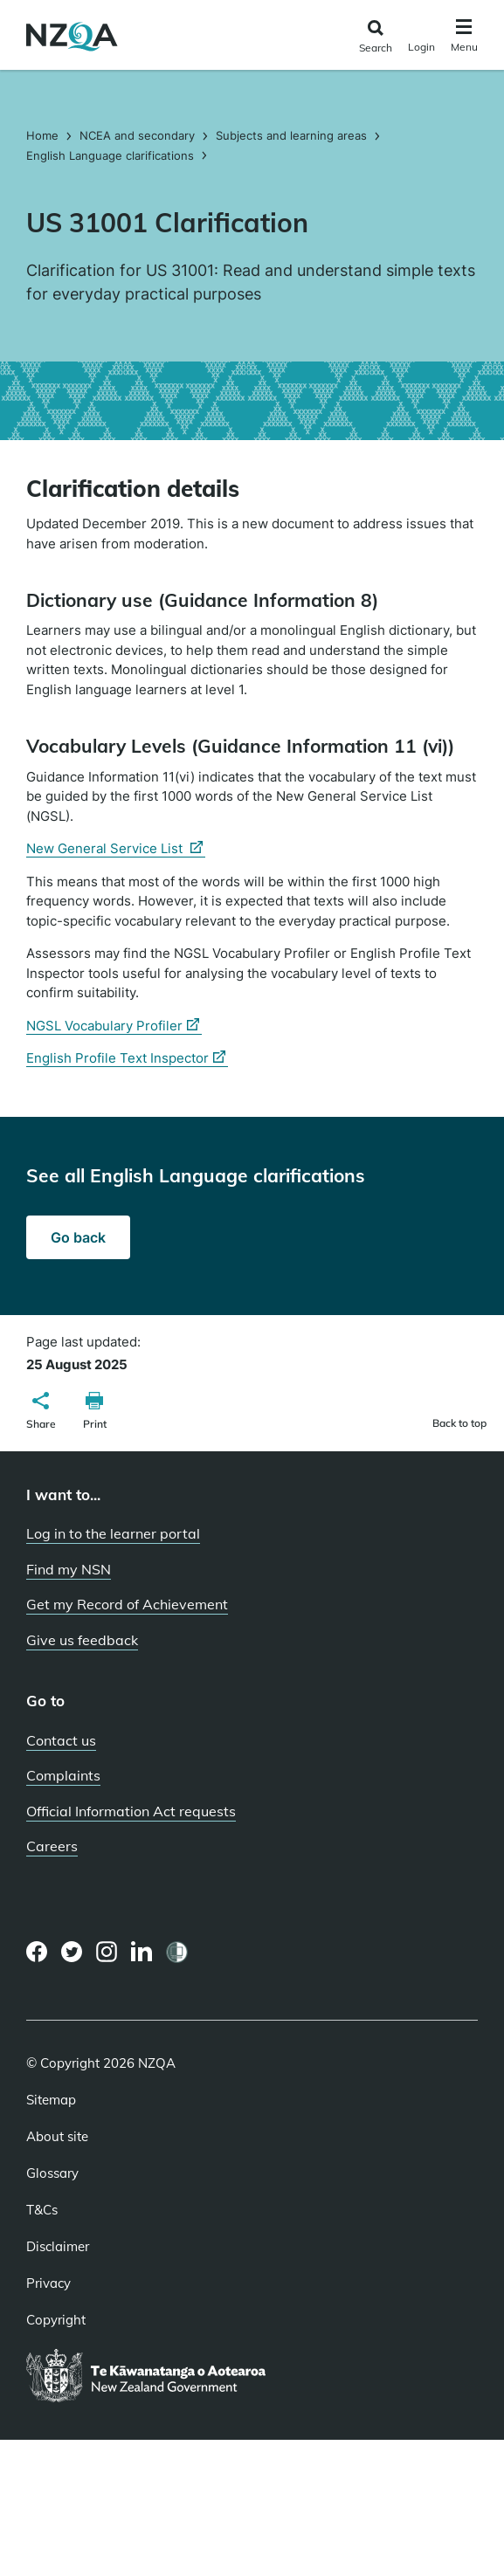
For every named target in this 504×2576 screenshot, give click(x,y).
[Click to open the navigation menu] (464, 38)
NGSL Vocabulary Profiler (114, 1026)
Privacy (48, 2283)
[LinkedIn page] (142, 1952)
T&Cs (42, 2210)
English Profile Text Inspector (127, 1058)
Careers (52, 1846)
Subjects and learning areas (291, 135)
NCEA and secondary (137, 135)
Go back (78, 1237)
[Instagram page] (107, 1951)
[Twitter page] (72, 1951)
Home (44, 135)
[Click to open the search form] (375, 37)
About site (57, 2137)
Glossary (52, 2173)
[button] (41, 1413)
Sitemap (51, 2100)
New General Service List (115, 849)
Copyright (56, 2320)
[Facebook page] (37, 1951)
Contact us (61, 1740)
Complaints (63, 1775)
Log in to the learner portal (113, 1533)
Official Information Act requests (131, 1811)
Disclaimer (57, 2247)
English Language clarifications (110, 155)
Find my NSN (68, 1569)
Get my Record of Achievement (127, 1604)
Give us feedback (82, 1640)
